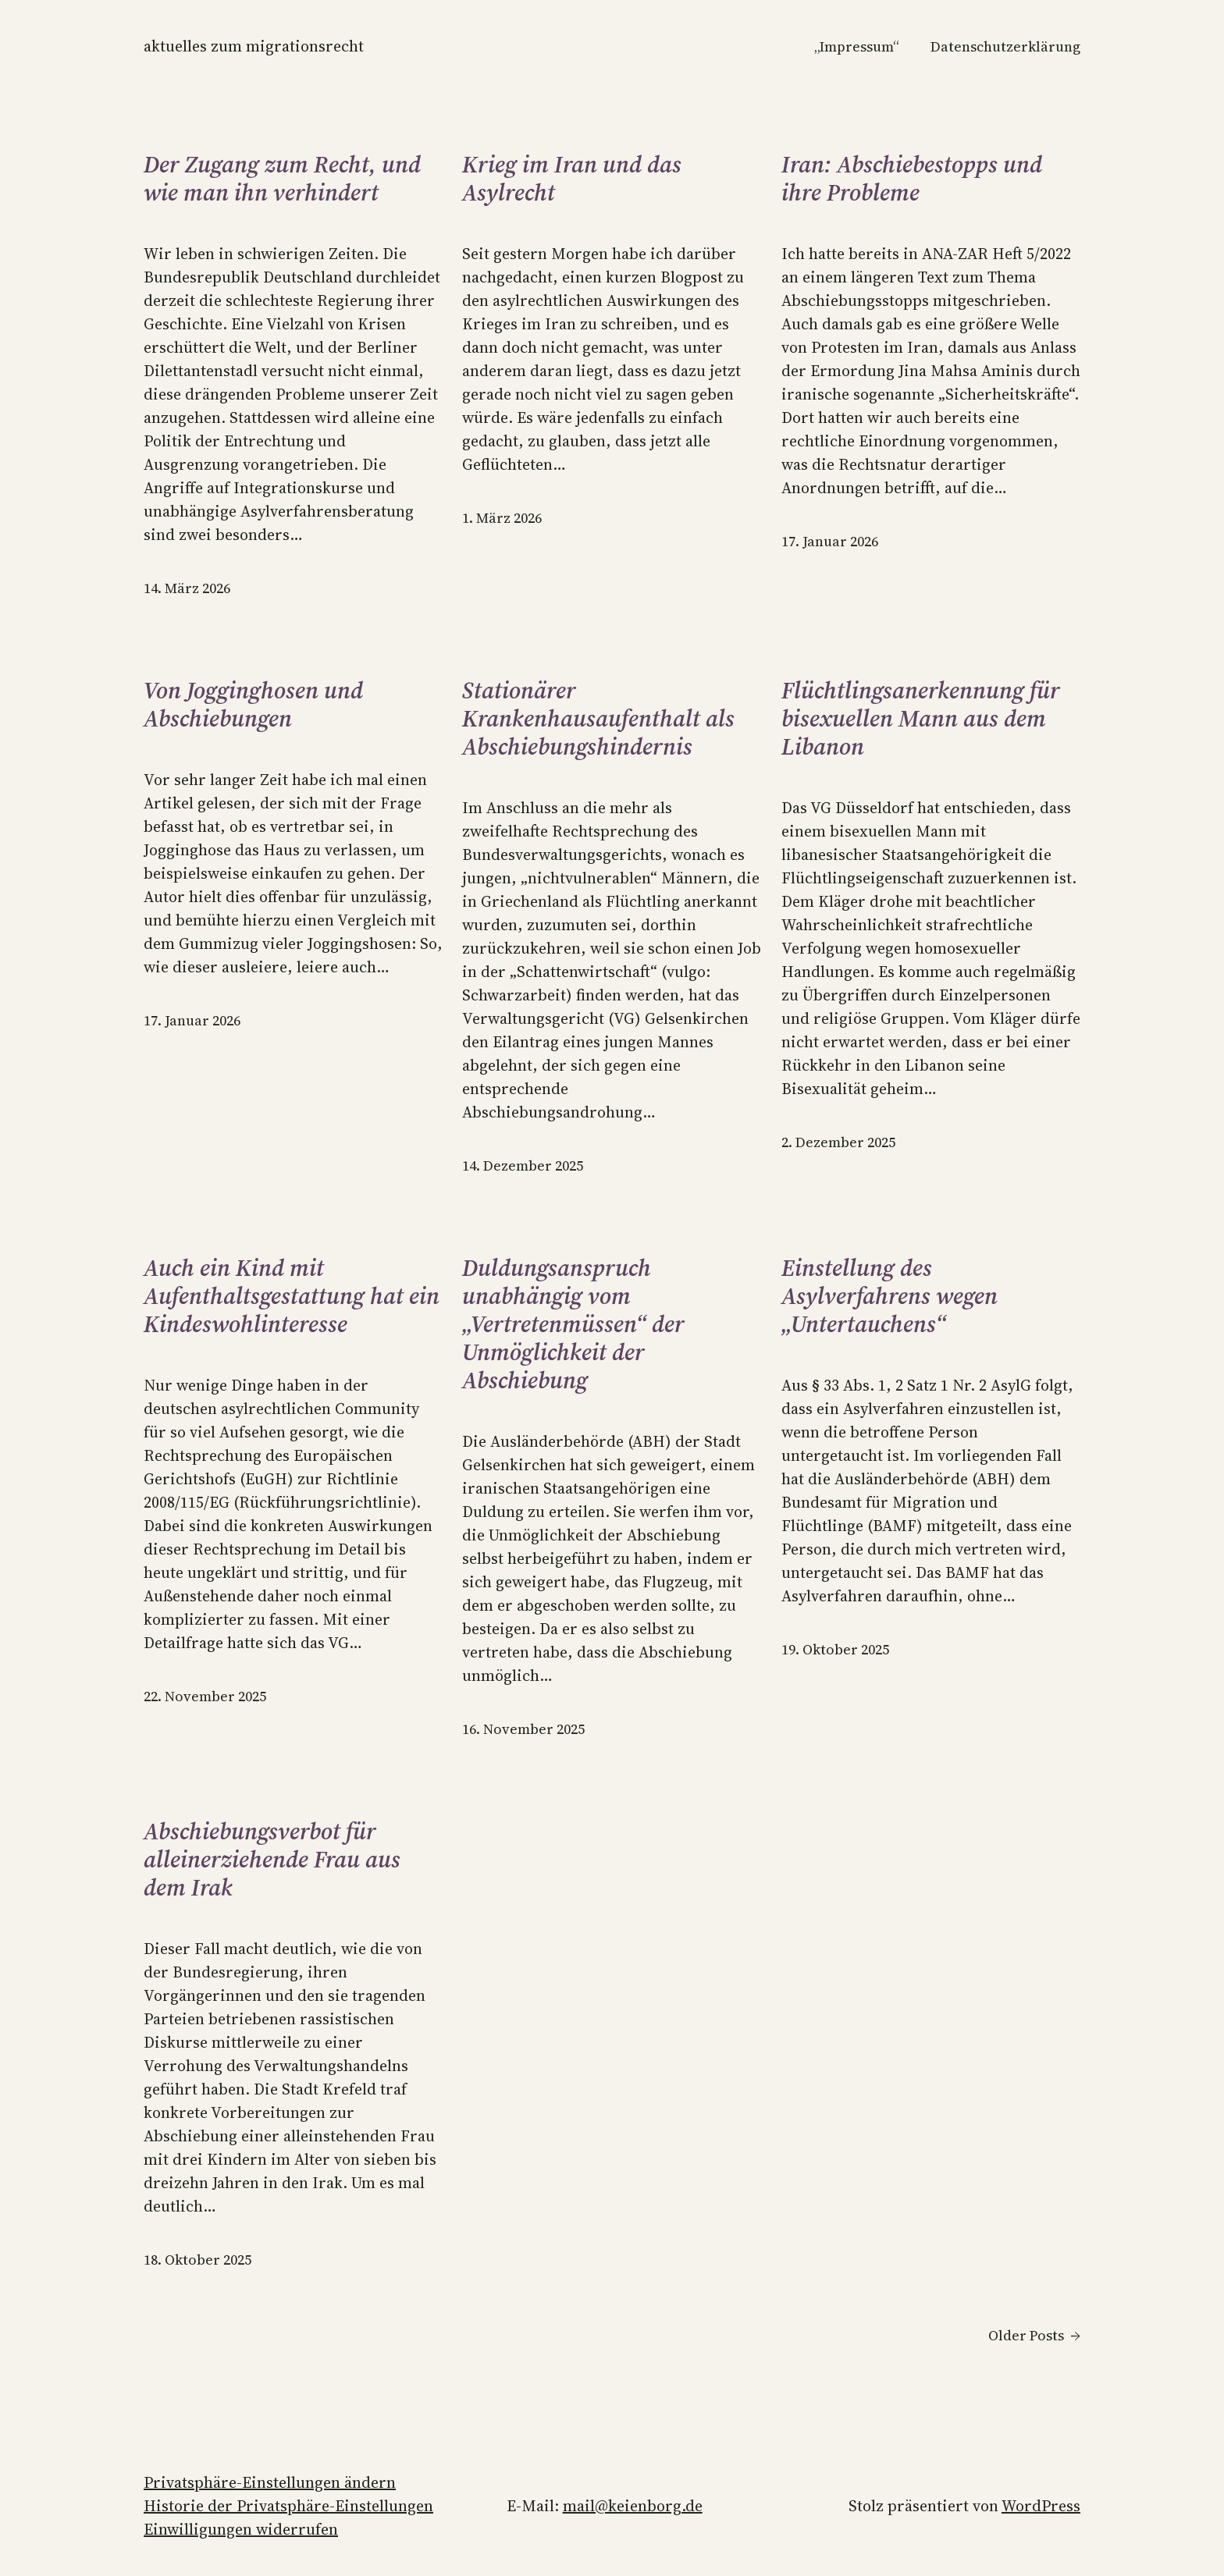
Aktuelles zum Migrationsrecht (254, 46)
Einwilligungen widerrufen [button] (241, 2529)
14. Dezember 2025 (522, 1165)
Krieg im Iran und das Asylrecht (571, 179)
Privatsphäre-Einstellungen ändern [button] (270, 2482)
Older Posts (1034, 2335)
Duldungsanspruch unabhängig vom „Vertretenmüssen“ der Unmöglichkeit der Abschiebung (573, 1324)
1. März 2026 (502, 518)
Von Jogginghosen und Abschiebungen (253, 705)
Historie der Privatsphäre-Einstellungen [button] (288, 2506)
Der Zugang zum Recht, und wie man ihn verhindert (282, 179)
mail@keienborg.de (633, 2506)
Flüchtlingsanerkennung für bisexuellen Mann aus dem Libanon (920, 719)
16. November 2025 (523, 1729)
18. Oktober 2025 (197, 2259)
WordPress (1041, 2506)
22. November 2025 (205, 1696)
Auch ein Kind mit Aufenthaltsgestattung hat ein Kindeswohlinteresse (291, 1296)
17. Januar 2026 (829, 541)
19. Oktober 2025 (835, 1649)
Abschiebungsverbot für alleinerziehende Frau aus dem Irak (272, 1859)
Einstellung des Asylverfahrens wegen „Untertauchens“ (889, 1296)
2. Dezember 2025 (838, 1142)
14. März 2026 (187, 588)
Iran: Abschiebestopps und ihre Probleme (911, 179)
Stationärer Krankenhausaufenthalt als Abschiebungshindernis (598, 719)
